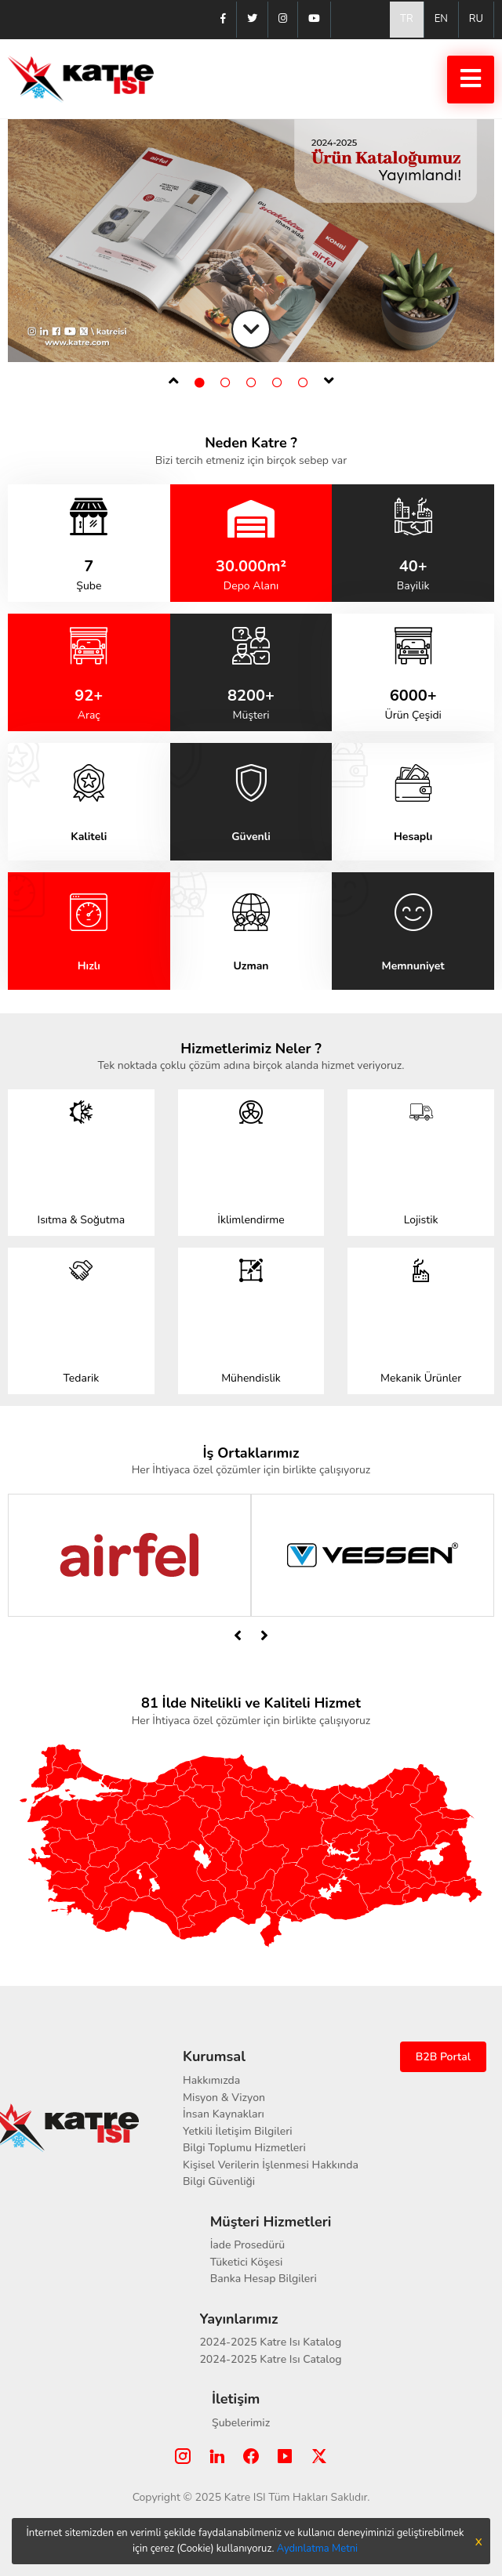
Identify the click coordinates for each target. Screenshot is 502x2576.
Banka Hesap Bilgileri (263, 2278)
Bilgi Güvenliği (219, 2181)
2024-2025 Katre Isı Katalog (270, 2342)
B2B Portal (443, 2056)
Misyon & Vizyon (224, 2097)
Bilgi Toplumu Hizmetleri (244, 2147)
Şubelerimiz (241, 2422)
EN (441, 19)
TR (406, 19)
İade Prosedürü (248, 2244)
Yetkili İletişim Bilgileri (238, 2131)
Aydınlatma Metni (317, 2549)
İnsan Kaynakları (223, 2114)
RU (476, 19)
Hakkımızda (211, 2080)
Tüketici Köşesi (246, 2262)
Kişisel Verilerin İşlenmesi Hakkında (270, 2165)
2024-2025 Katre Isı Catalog (270, 2359)
